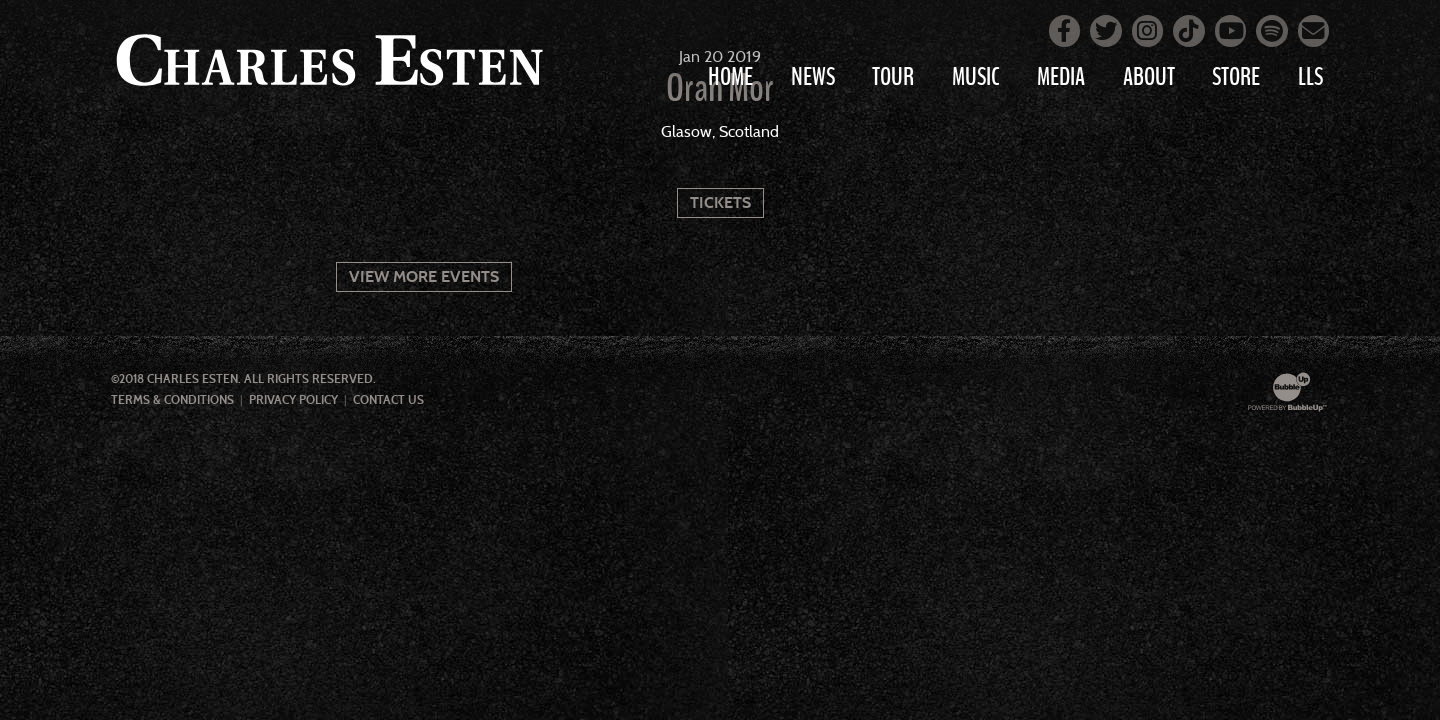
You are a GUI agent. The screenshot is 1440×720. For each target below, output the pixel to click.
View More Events (424, 276)
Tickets (720, 202)
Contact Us (388, 400)
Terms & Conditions (172, 400)
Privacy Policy (293, 400)
